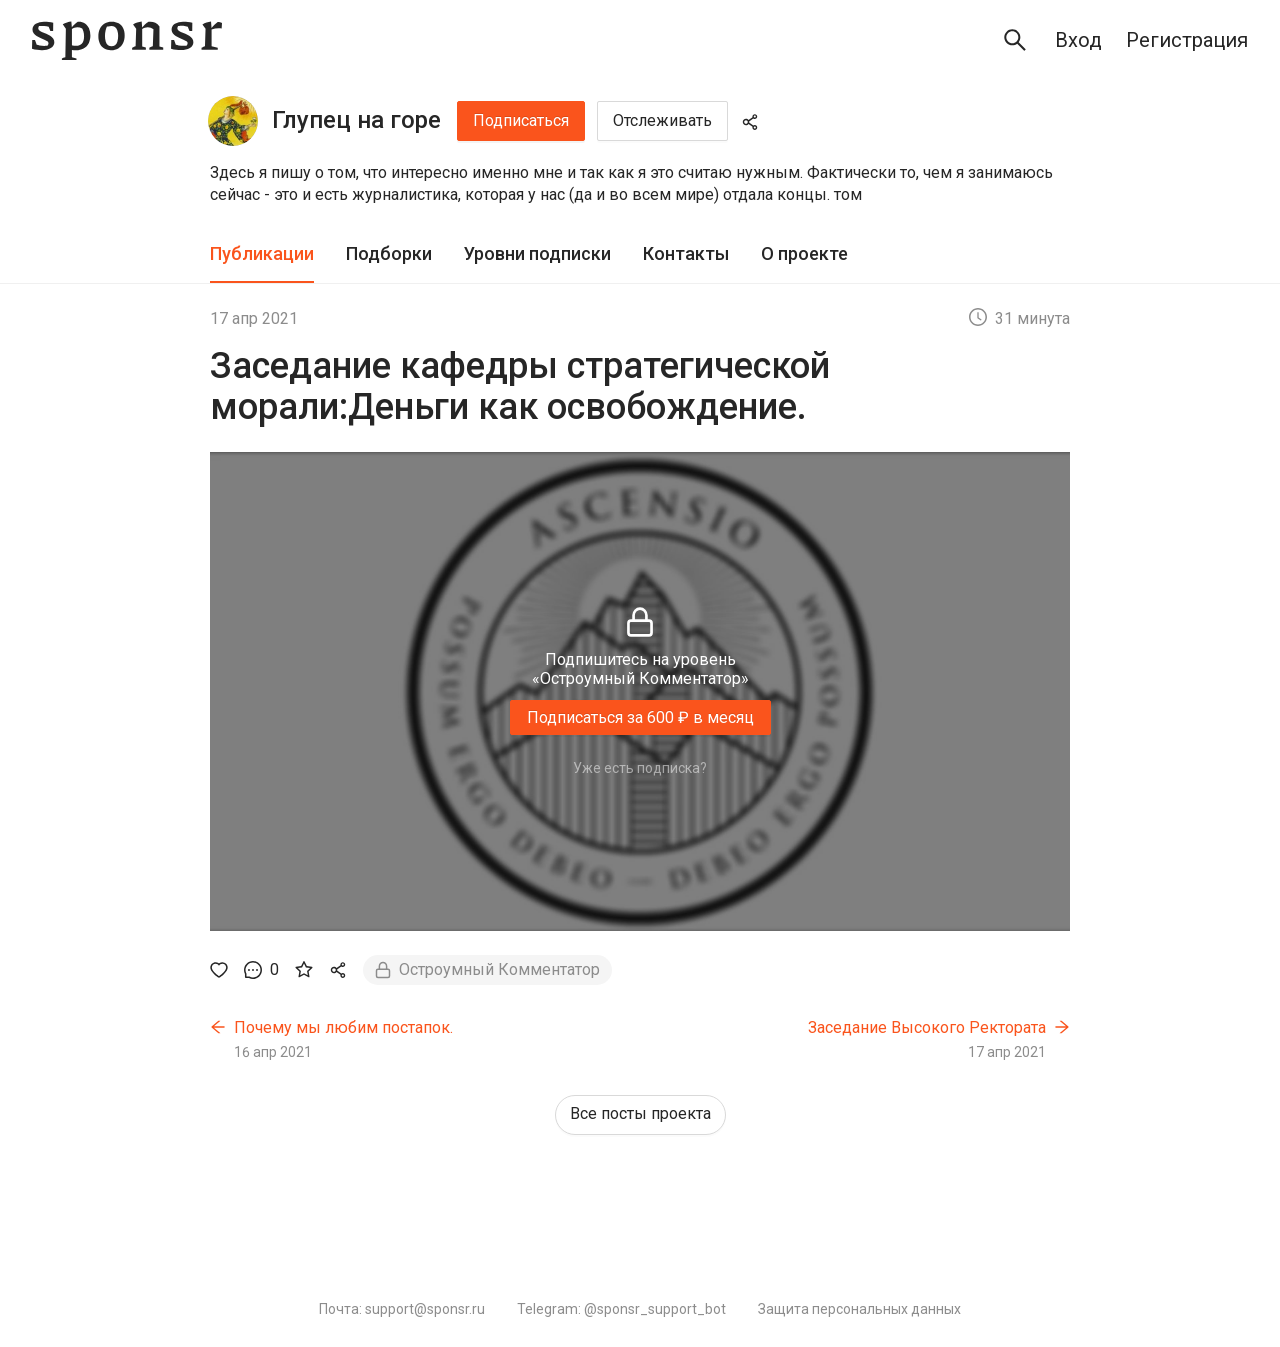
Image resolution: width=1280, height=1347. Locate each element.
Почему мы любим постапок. (343, 1027)
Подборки (389, 253)
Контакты (686, 253)
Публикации (262, 253)
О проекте (804, 253)
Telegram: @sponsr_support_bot (621, 1309)
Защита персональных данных (859, 1309)
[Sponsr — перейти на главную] (127, 40)
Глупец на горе (356, 120)
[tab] (262, 254)
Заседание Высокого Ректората (927, 1027)
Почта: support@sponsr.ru (402, 1309)
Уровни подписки (537, 253)
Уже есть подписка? (640, 768)
